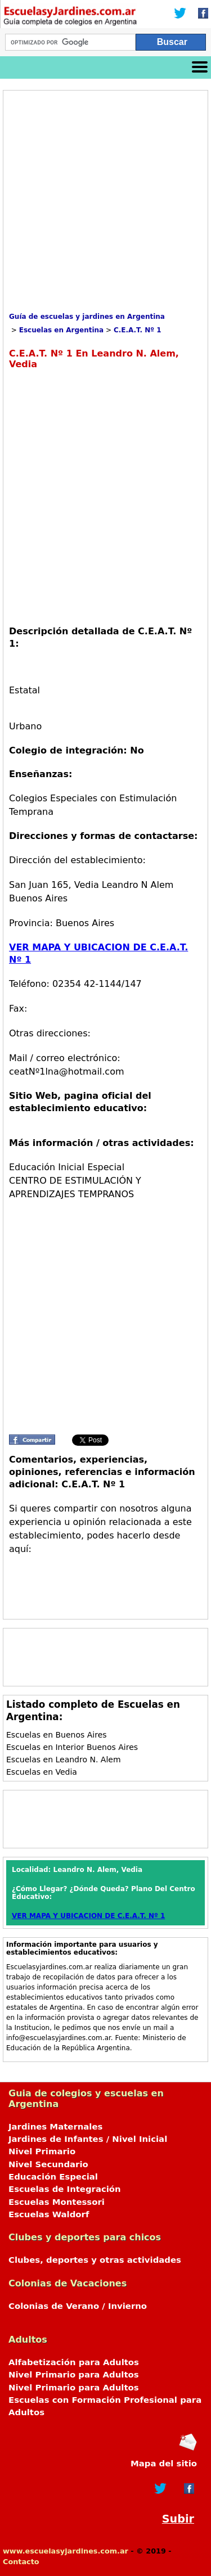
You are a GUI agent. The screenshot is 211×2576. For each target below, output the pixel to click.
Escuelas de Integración (64, 2189)
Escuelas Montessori (56, 2202)
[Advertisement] (105, 201)
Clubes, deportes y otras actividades (94, 2260)
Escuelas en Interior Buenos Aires (72, 1747)
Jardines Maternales (55, 2127)
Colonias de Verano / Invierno (77, 2306)
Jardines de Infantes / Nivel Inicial (87, 2139)
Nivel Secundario (48, 2164)
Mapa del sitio (164, 2463)
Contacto (21, 2561)
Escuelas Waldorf (48, 2214)
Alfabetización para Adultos (73, 2362)
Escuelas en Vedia (41, 1771)
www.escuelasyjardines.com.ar (65, 2551)
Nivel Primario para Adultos (73, 2375)
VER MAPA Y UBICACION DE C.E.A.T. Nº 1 (88, 1916)
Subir (178, 2518)
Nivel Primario (41, 2151)
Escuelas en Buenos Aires (56, 1734)
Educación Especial (53, 2177)
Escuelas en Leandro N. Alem (63, 1759)
